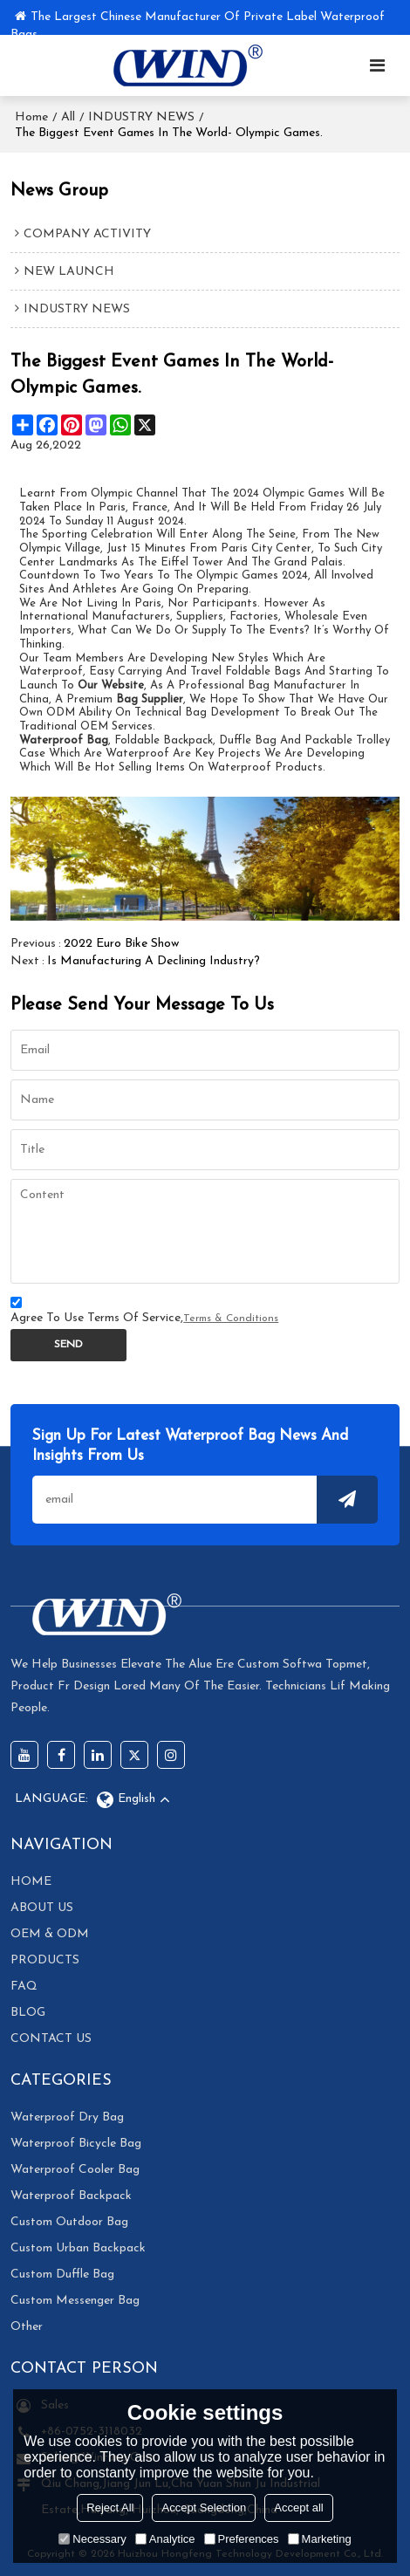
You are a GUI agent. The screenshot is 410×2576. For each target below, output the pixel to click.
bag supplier (149, 699)
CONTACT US (51, 2038)
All (68, 117)
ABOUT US (41, 1908)
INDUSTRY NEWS (141, 117)
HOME (30, 1881)
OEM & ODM (49, 1934)
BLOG (27, 2012)
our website (111, 685)
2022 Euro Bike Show (121, 943)
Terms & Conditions (230, 1318)
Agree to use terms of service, (144, 1313)
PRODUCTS (44, 1960)
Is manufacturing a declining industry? (153, 961)
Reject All (109, 2507)
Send (68, 1344)
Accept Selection (203, 2507)
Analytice (165, 2538)
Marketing (320, 2538)
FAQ (24, 1986)
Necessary (92, 2538)
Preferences (241, 2538)
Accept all (298, 2507)
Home (31, 117)
